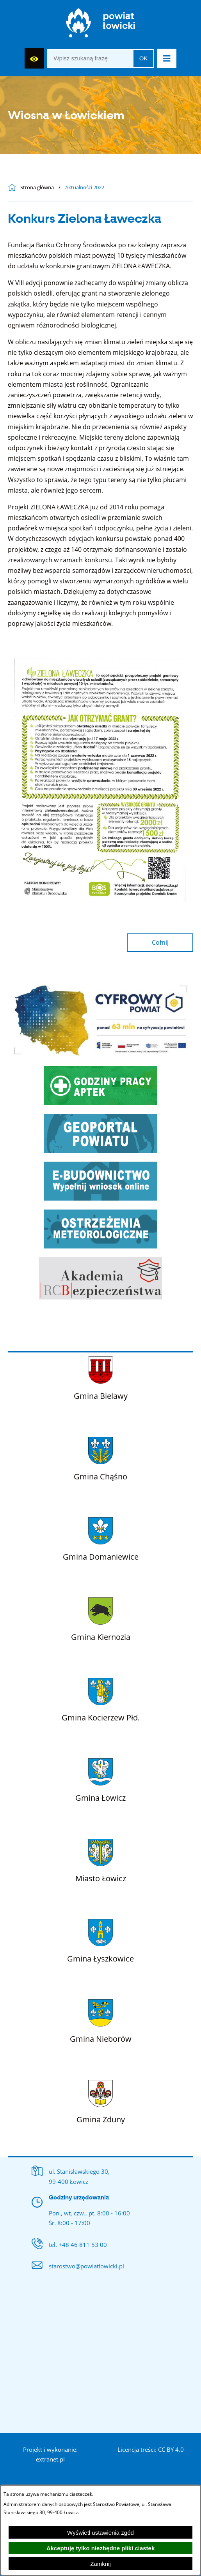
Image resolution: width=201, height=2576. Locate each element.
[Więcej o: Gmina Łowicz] (100, 1778)
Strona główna (37, 188)
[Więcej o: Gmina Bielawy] (101, 1376)
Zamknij (100, 2563)
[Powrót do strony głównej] (14, 188)
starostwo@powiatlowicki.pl (86, 2266)
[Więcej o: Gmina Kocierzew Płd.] (101, 1698)
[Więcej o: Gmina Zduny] (100, 2100)
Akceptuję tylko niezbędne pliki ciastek (100, 2548)
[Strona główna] (100, 24)
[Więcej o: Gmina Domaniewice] (101, 1537)
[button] (166, 58)
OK (143, 58)
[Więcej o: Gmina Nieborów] (101, 2019)
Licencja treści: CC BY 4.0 (150, 2449)
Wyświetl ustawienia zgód (100, 2532)
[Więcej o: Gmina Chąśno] (100, 1457)
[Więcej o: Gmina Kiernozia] (100, 1617)
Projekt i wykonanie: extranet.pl (50, 2454)
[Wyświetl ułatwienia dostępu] (34, 58)
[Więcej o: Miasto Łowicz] (100, 1859)
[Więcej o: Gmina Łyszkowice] (100, 1939)
